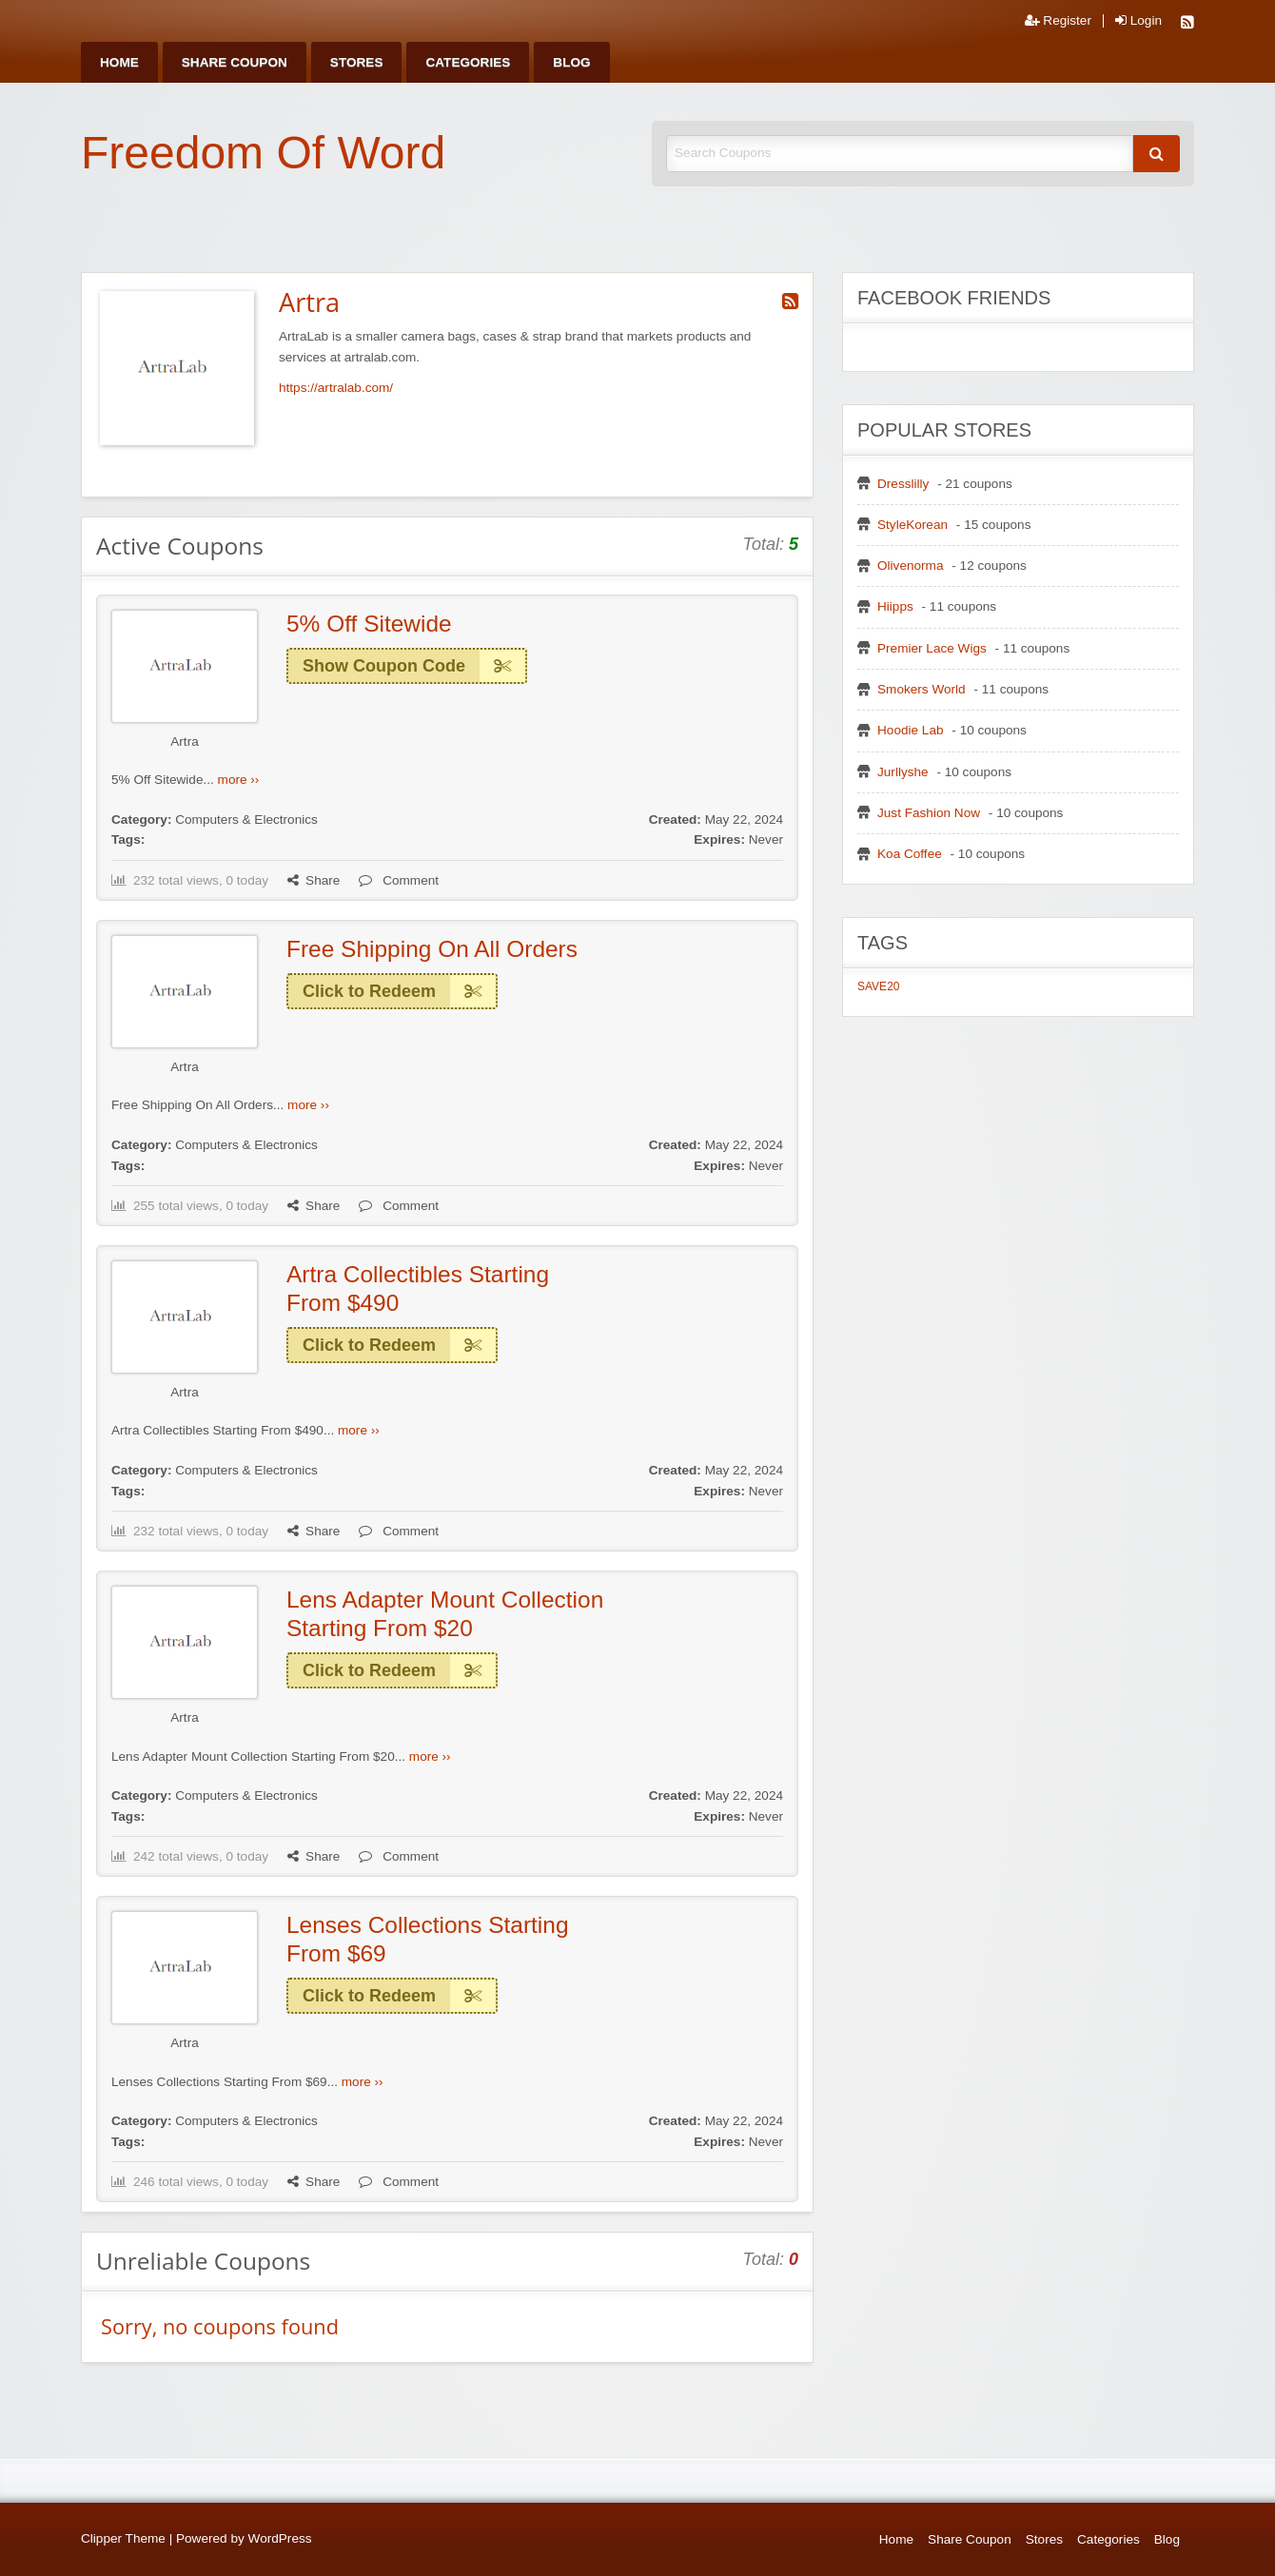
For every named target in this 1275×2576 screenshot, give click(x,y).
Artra (184, 741)
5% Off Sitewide (369, 623)
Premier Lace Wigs (932, 648)
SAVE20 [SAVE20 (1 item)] (878, 986)
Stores (356, 62)
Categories (467, 62)
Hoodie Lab (910, 730)
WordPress (280, 2538)
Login (1138, 21)
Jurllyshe (903, 772)
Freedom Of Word (263, 152)
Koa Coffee (909, 854)
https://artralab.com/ (336, 388)
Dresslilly (903, 484)
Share (313, 880)
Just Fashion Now (928, 813)
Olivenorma (910, 565)
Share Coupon (234, 62)
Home (119, 62)
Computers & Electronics (246, 819)
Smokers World (921, 689)
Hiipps (895, 606)
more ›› (239, 779)
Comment (399, 880)
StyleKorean (912, 524)
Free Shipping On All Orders (432, 949)
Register (1058, 21)
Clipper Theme (123, 2538)
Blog (571, 62)
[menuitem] (119, 62)
